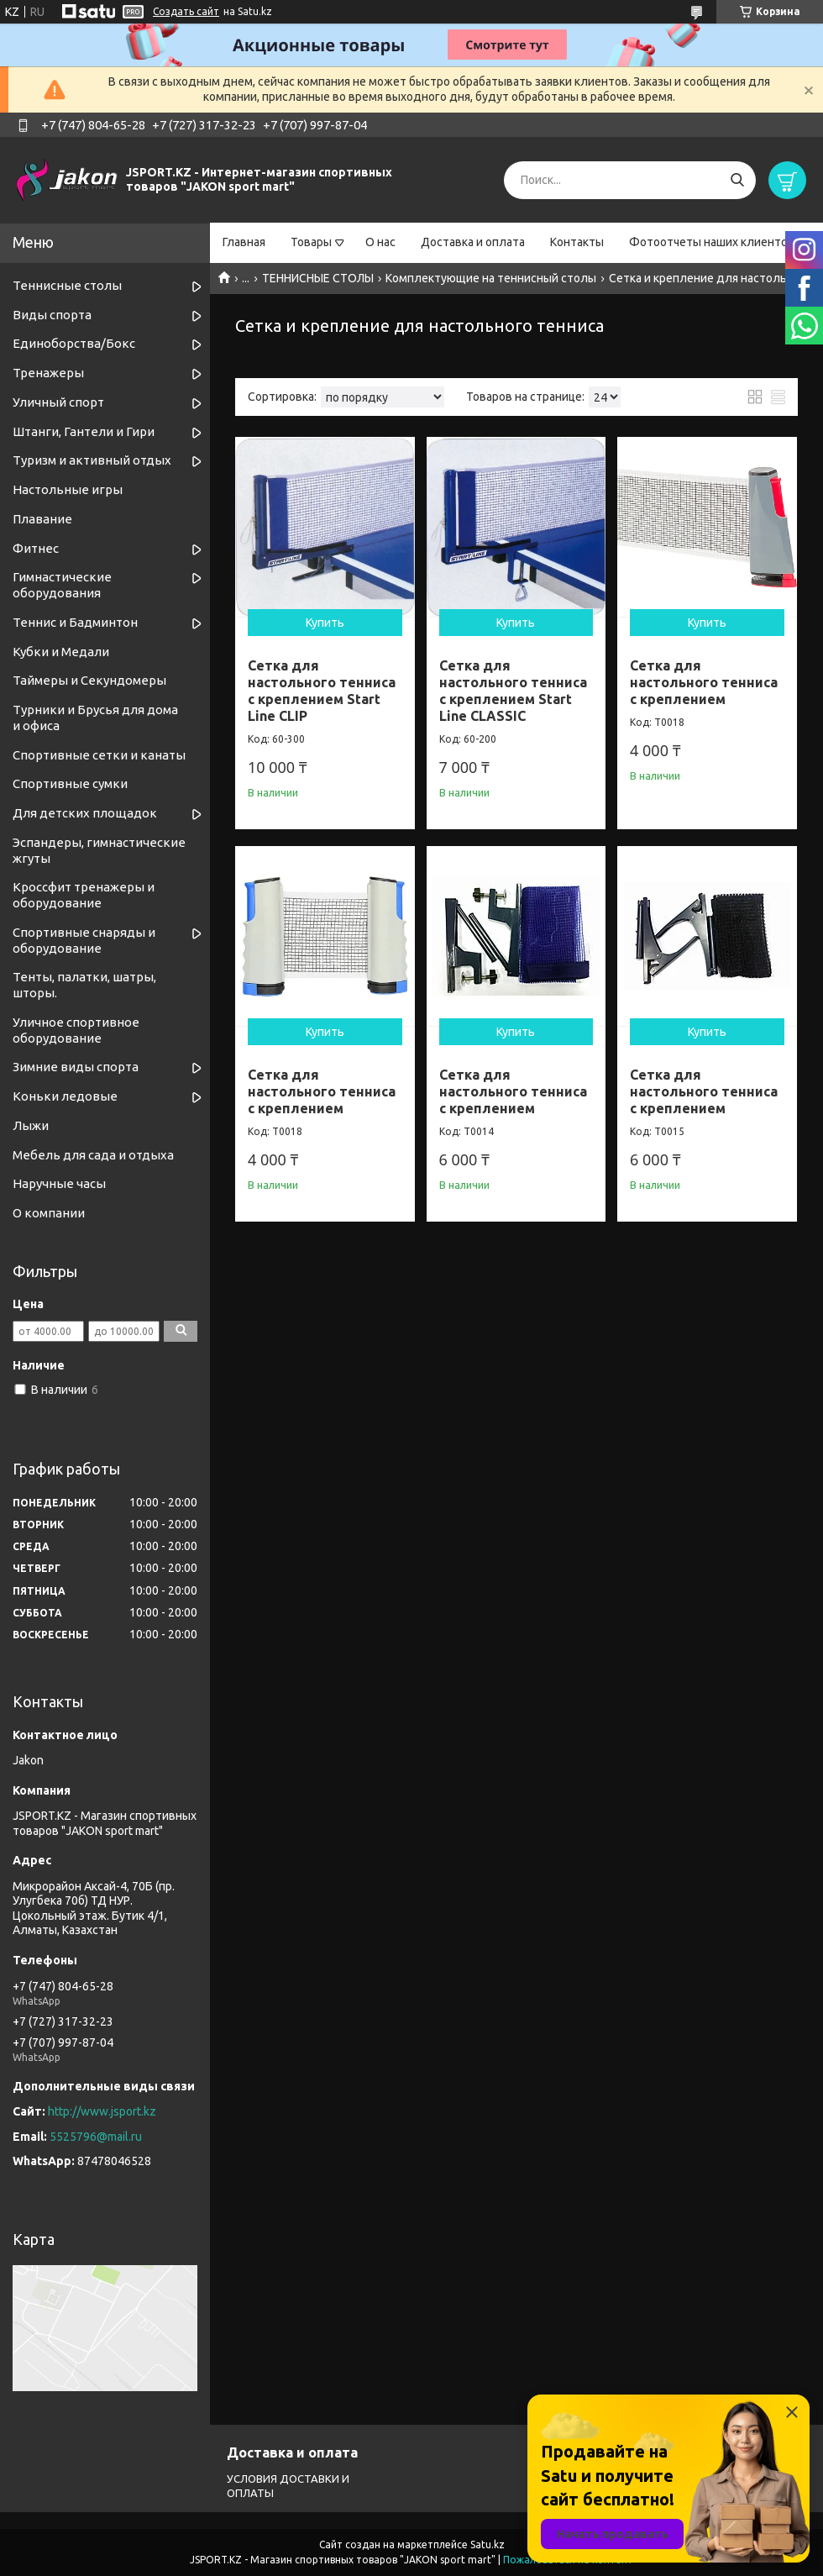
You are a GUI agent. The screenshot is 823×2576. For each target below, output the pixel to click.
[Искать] (737, 180)
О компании (49, 1213)
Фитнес (36, 548)
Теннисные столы (67, 285)
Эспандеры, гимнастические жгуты (99, 850)
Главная (244, 242)
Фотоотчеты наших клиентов (711, 242)
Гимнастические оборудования (62, 585)
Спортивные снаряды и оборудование (84, 940)
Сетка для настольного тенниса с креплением (704, 682)
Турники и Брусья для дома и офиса (95, 717)
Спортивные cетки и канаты (99, 755)
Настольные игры (68, 489)
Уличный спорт (58, 402)
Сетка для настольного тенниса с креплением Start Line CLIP (322, 690)
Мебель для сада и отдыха (93, 1155)
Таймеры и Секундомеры (89, 680)
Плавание (42, 519)
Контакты (577, 242)
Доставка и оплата (473, 242)
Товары (311, 242)
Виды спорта (52, 315)
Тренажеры (48, 372)
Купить (325, 622)
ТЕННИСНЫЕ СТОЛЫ (318, 278)
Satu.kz (487, 2544)
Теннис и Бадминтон (75, 622)
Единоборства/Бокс (74, 343)
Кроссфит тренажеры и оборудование (84, 895)
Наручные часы (59, 1183)
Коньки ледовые (65, 1096)
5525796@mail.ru (96, 2136)
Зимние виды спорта (76, 1066)
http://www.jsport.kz (102, 2111)
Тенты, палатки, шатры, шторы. (84, 985)
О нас (380, 242)
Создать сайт (186, 11)
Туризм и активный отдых (92, 460)
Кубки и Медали (61, 651)
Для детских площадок (85, 813)
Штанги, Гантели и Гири (84, 431)
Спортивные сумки (70, 783)
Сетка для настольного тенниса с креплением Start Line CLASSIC (513, 690)
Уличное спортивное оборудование (76, 1030)
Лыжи (31, 1125)
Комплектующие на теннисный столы (490, 278)
